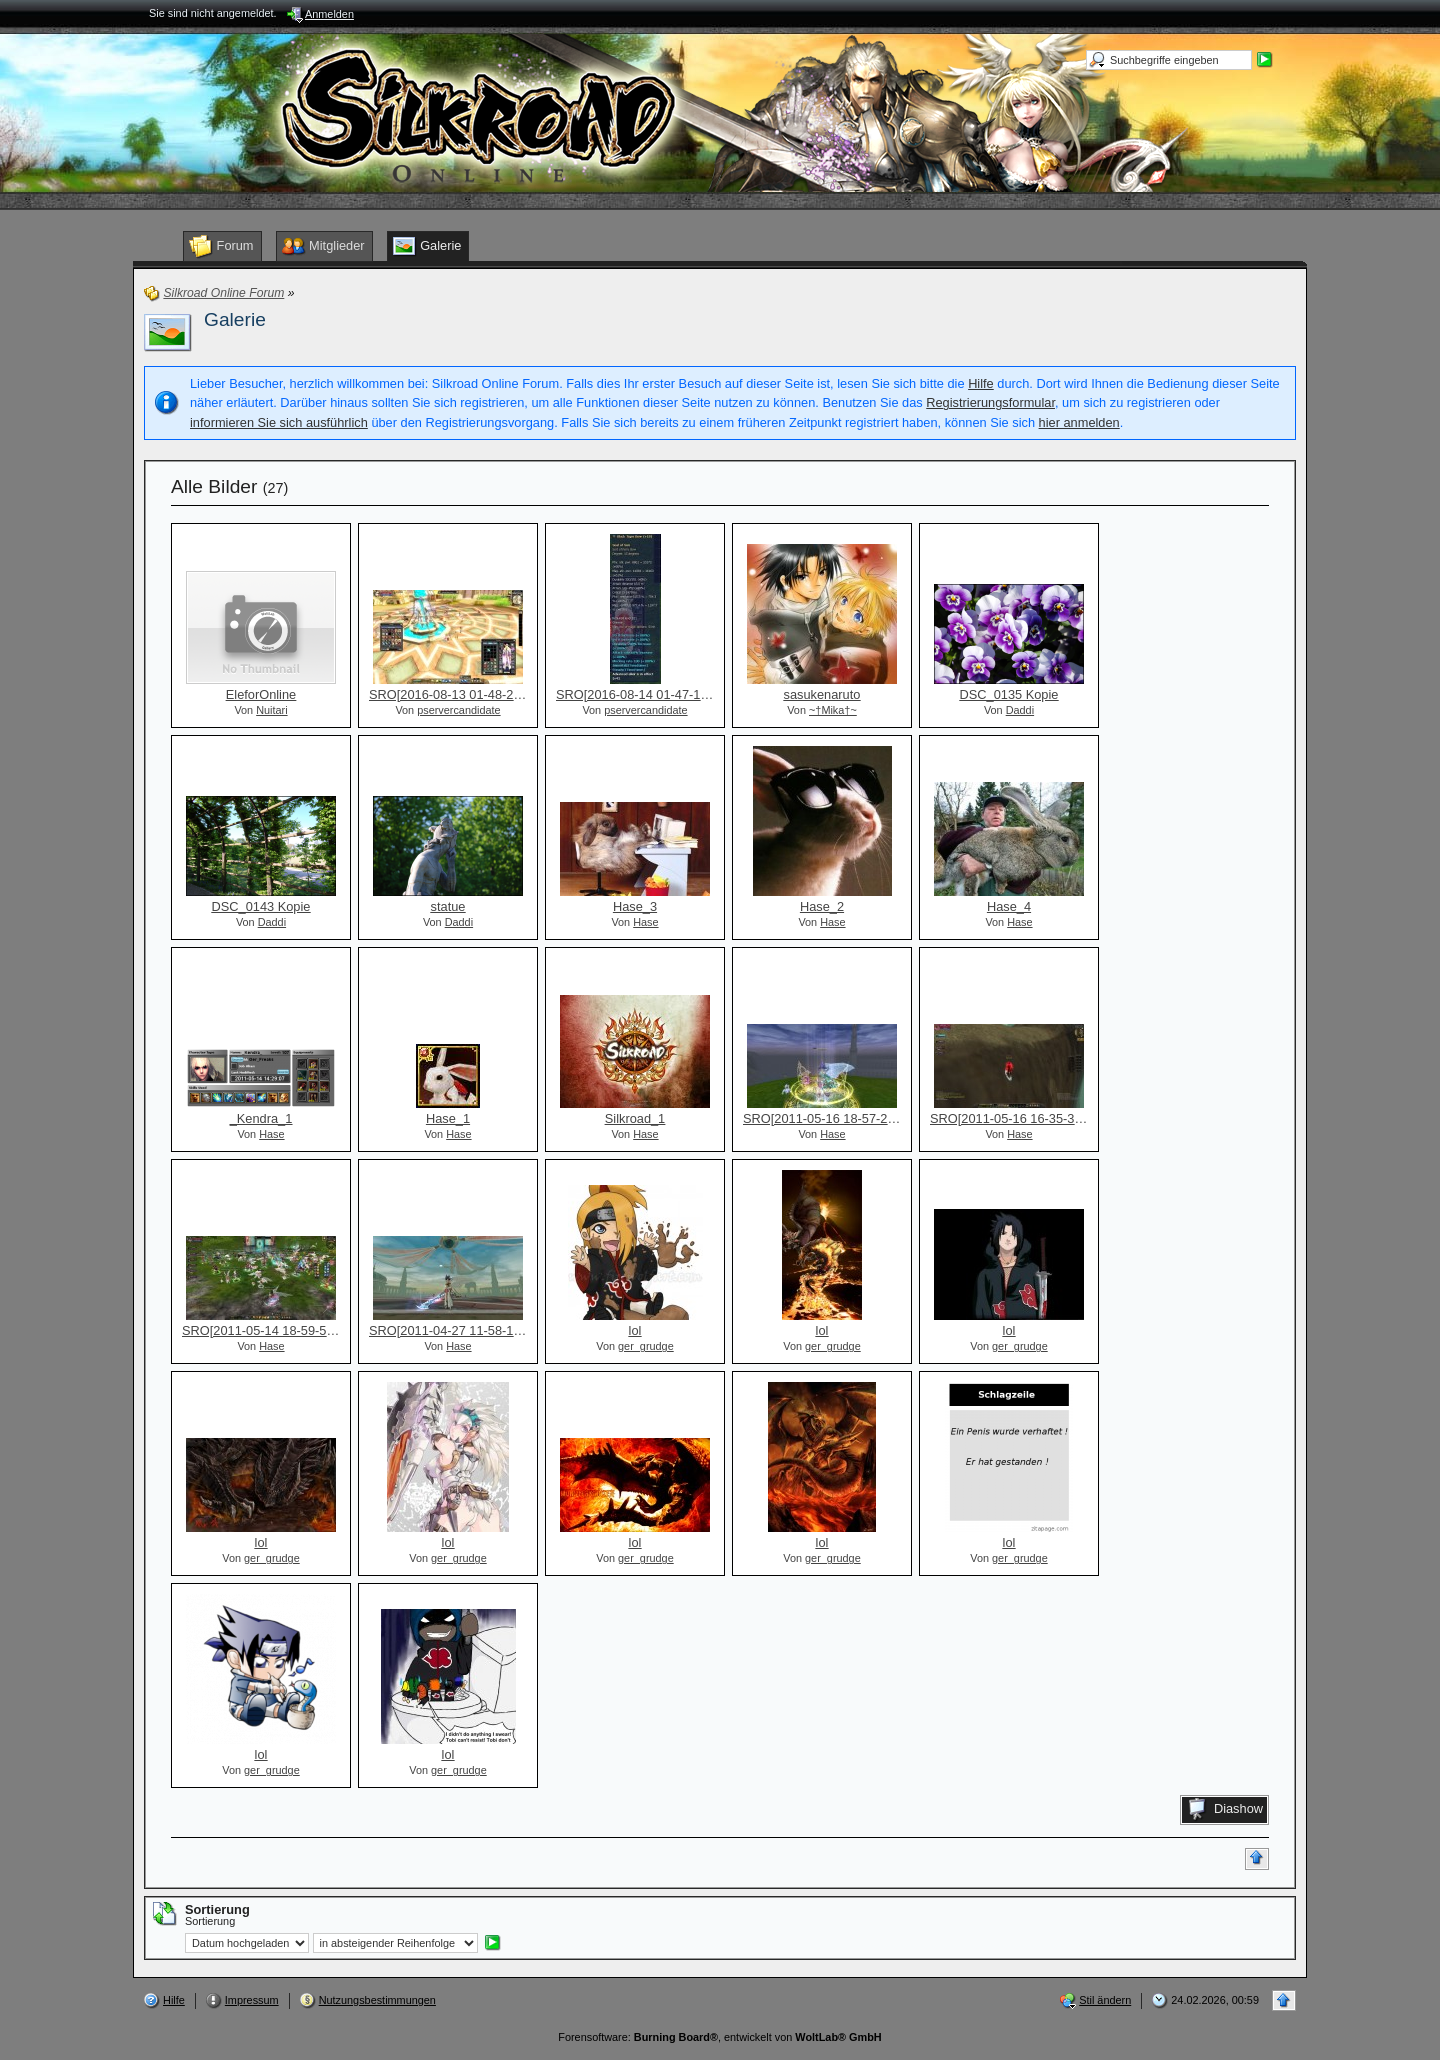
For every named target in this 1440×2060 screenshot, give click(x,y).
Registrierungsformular (990, 402)
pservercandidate (458, 710)
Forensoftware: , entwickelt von (719, 2037)
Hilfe (981, 383)
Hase (645, 922)
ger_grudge (646, 1346)
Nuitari (271, 710)
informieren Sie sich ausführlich (279, 422)
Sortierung (210, 1921)
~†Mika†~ (833, 710)
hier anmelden (1079, 422)
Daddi (1020, 710)
